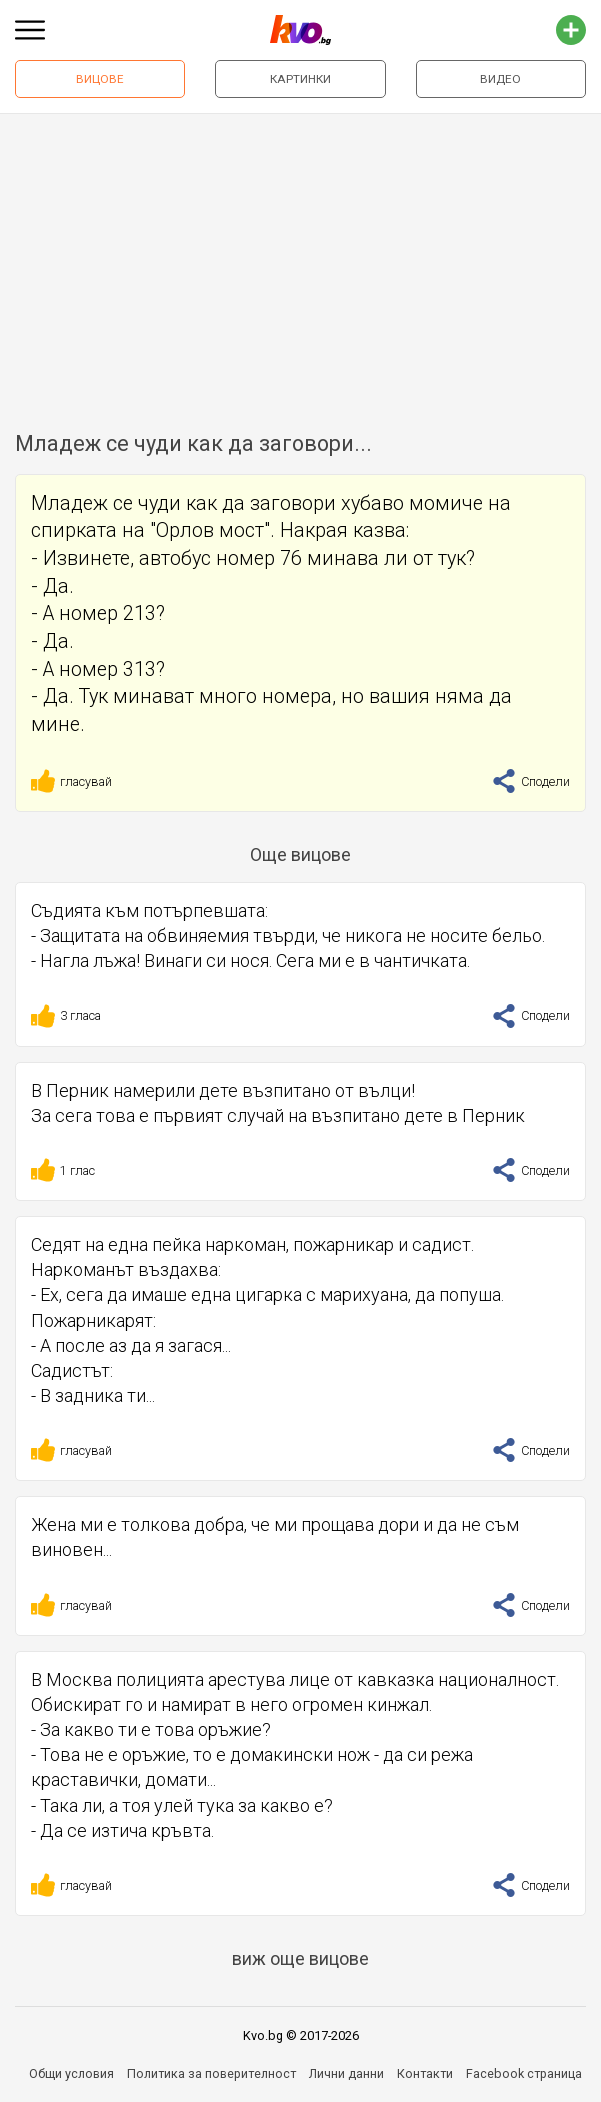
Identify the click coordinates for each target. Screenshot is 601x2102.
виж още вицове (300, 1958)
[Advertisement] (300, 264)
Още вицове (300, 854)
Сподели (531, 781)
